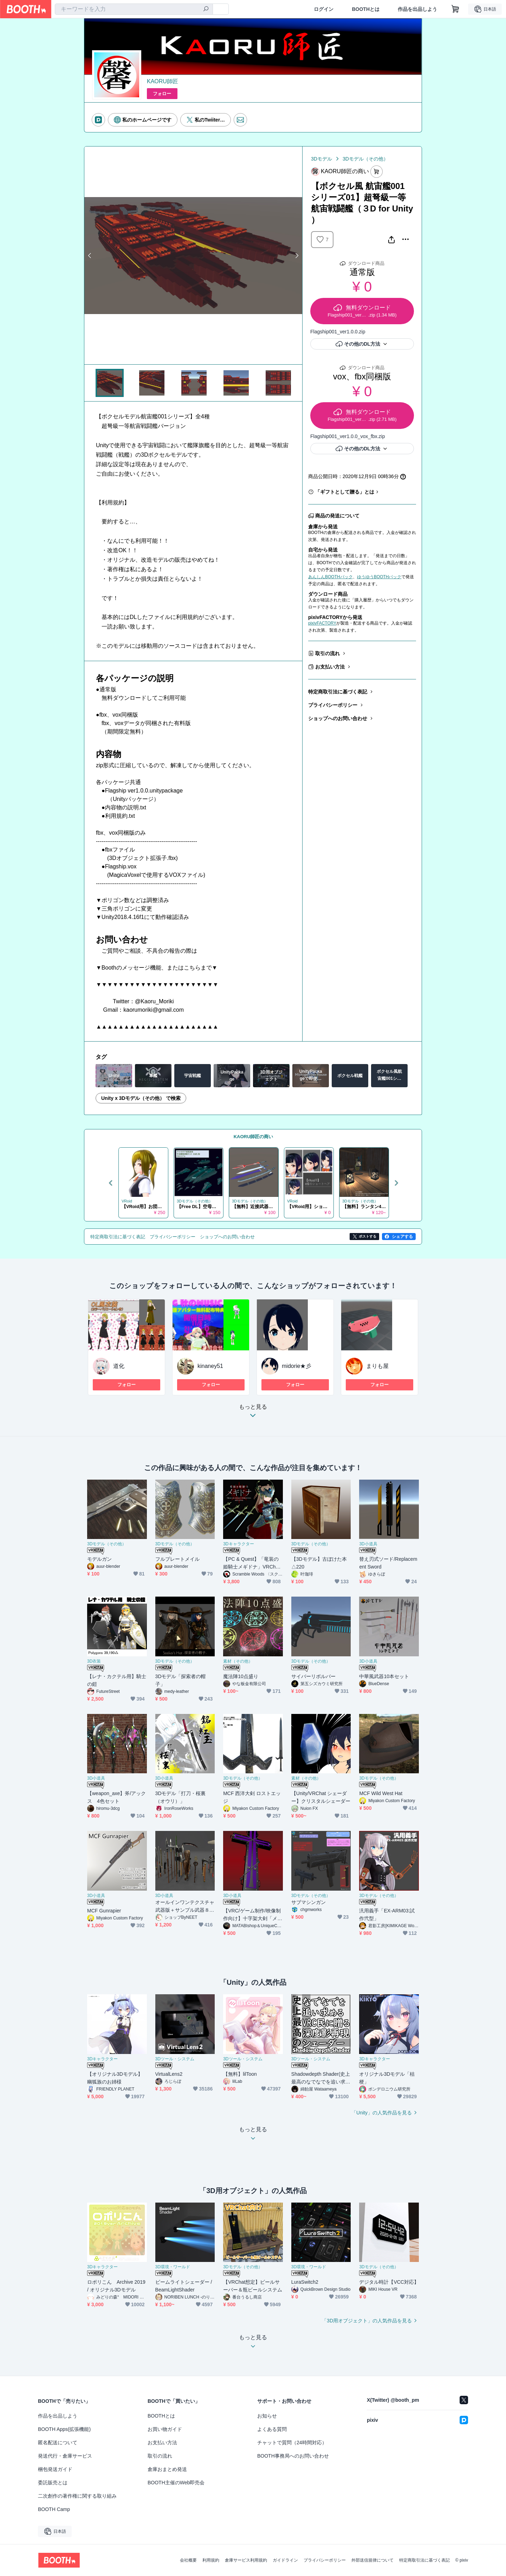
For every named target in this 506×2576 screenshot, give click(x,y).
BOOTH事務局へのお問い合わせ (293, 2456)
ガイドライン (285, 2560)
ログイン (323, 9)
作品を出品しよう (417, 9)
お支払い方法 (330, 667)
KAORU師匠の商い (253, 1136)
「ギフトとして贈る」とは (344, 492)
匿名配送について (57, 2442)
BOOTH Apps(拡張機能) (64, 2429)
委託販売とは (52, 2482)
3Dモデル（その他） (365, 159)
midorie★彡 (296, 1366)
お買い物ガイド (165, 2429)
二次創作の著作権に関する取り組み (77, 2496)
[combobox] (134, 9)
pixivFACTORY (322, 623)
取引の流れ (327, 653)
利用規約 (210, 2560)
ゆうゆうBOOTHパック (379, 576)
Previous (90, 255)
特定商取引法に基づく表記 (337, 691)
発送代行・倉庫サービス (65, 2456)
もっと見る (253, 1413)
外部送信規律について (372, 2560)
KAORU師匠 (162, 81)
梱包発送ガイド (55, 2469)
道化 (118, 1366)
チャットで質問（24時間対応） (292, 2442)
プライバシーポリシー (332, 705)
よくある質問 (272, 2429)
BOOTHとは (365, 9)
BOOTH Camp (54, 2509)
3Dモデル (321, 159)
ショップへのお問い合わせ (337, 718)
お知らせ (267, 2416)
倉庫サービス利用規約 (246, 2560)
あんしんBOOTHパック (330, 576)
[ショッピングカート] (455, 9)
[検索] (206, 9)
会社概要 (188, 2560)
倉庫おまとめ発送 (167, 2469)
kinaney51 (210, 1366)
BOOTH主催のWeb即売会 (176, 2482)
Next (296, 255)
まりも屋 (377, 1366)
